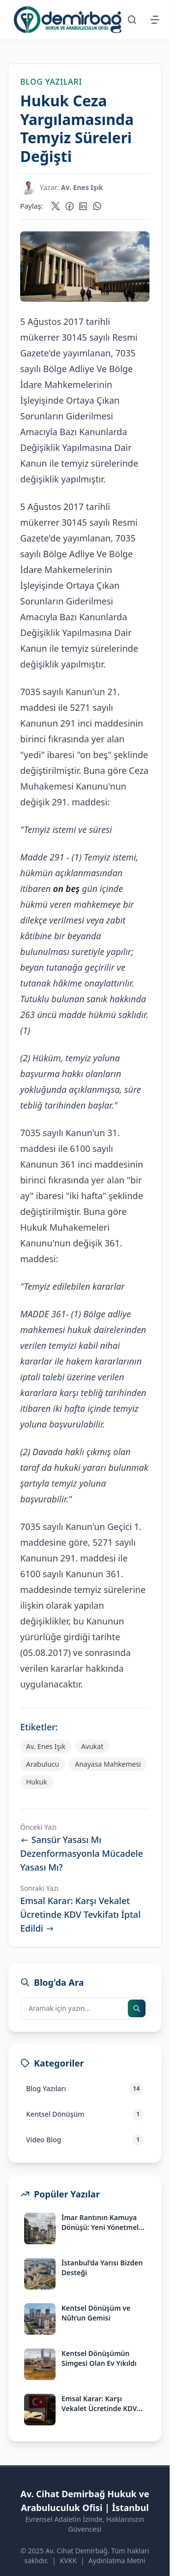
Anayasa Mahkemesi (108, 1764)
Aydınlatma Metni (117, 2560)
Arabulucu (42, 1764)
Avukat (92, 1746)
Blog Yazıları (51, 81)
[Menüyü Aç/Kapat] (155, 20)
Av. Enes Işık (45, 1746)
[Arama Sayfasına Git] (132, 20)
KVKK (68, 2560)
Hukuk (36, 1781)
